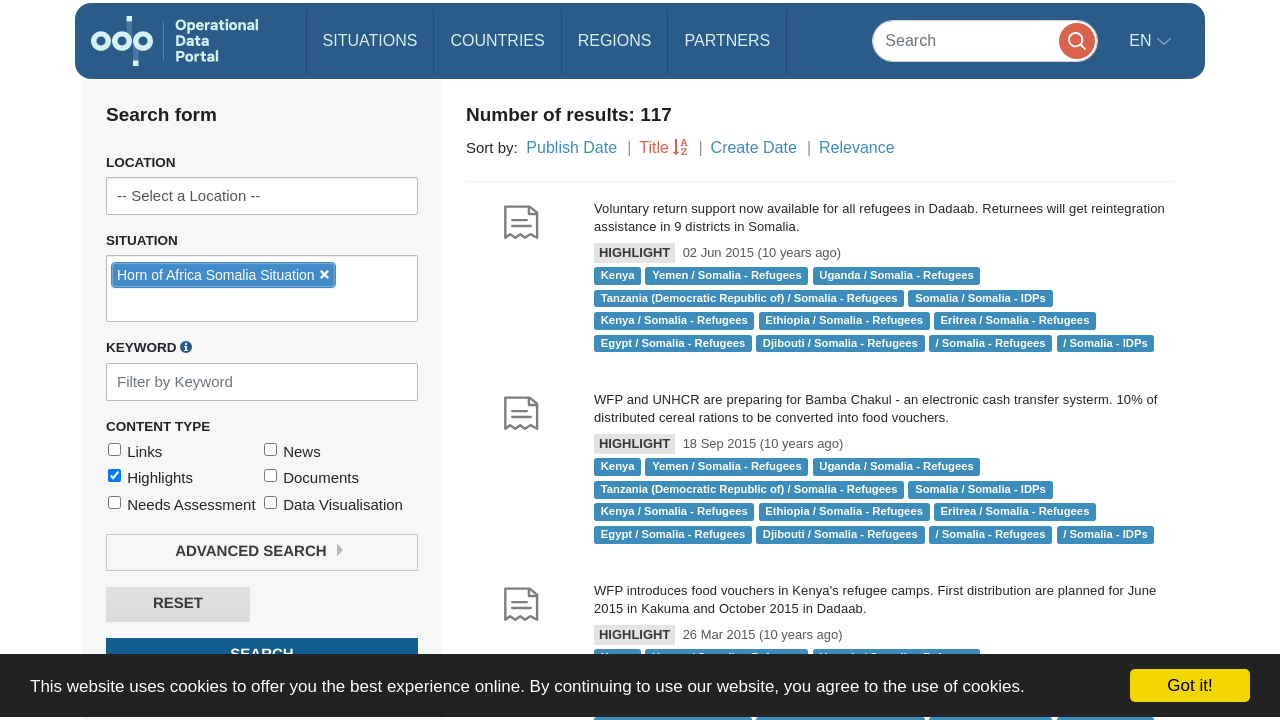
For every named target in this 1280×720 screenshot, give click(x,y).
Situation (142, 240)
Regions (615, 40)
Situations (370, 40)
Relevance (857, 147)
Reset (178, 603)
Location (141, 162)
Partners (727, 40)
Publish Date (571, 147)
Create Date (754, 147)
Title (654, 147)
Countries (497, 40)
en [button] (1142, 40)
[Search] (985, 40)
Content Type (158, 426)
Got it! (1189, 685)
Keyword (149, 347)
